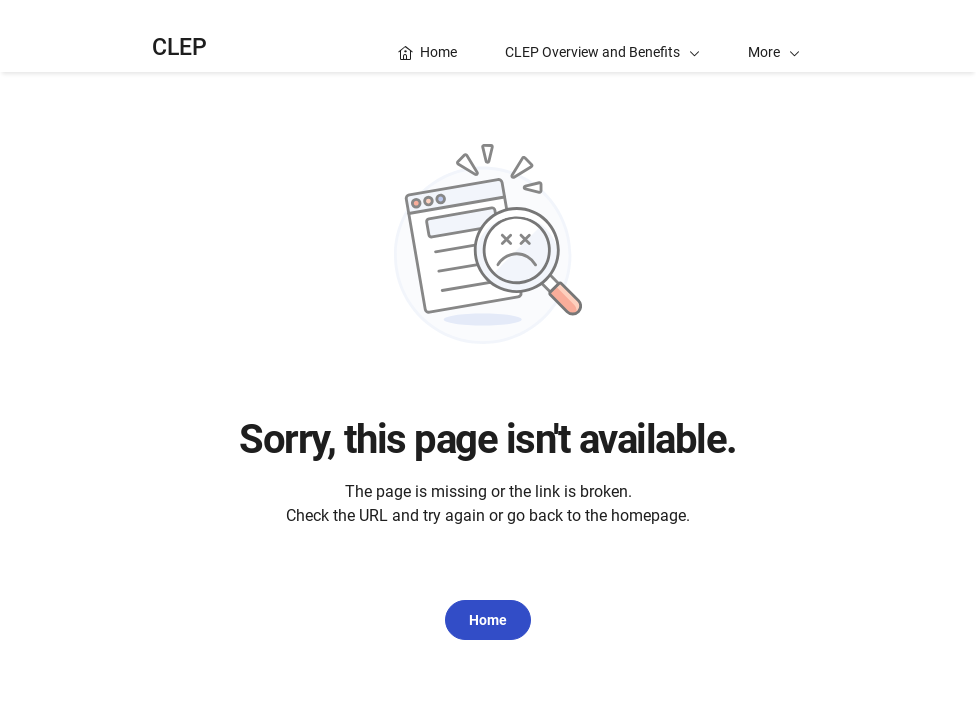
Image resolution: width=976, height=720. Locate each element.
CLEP (179, 47)
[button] (774, 36)
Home (488, 620)
